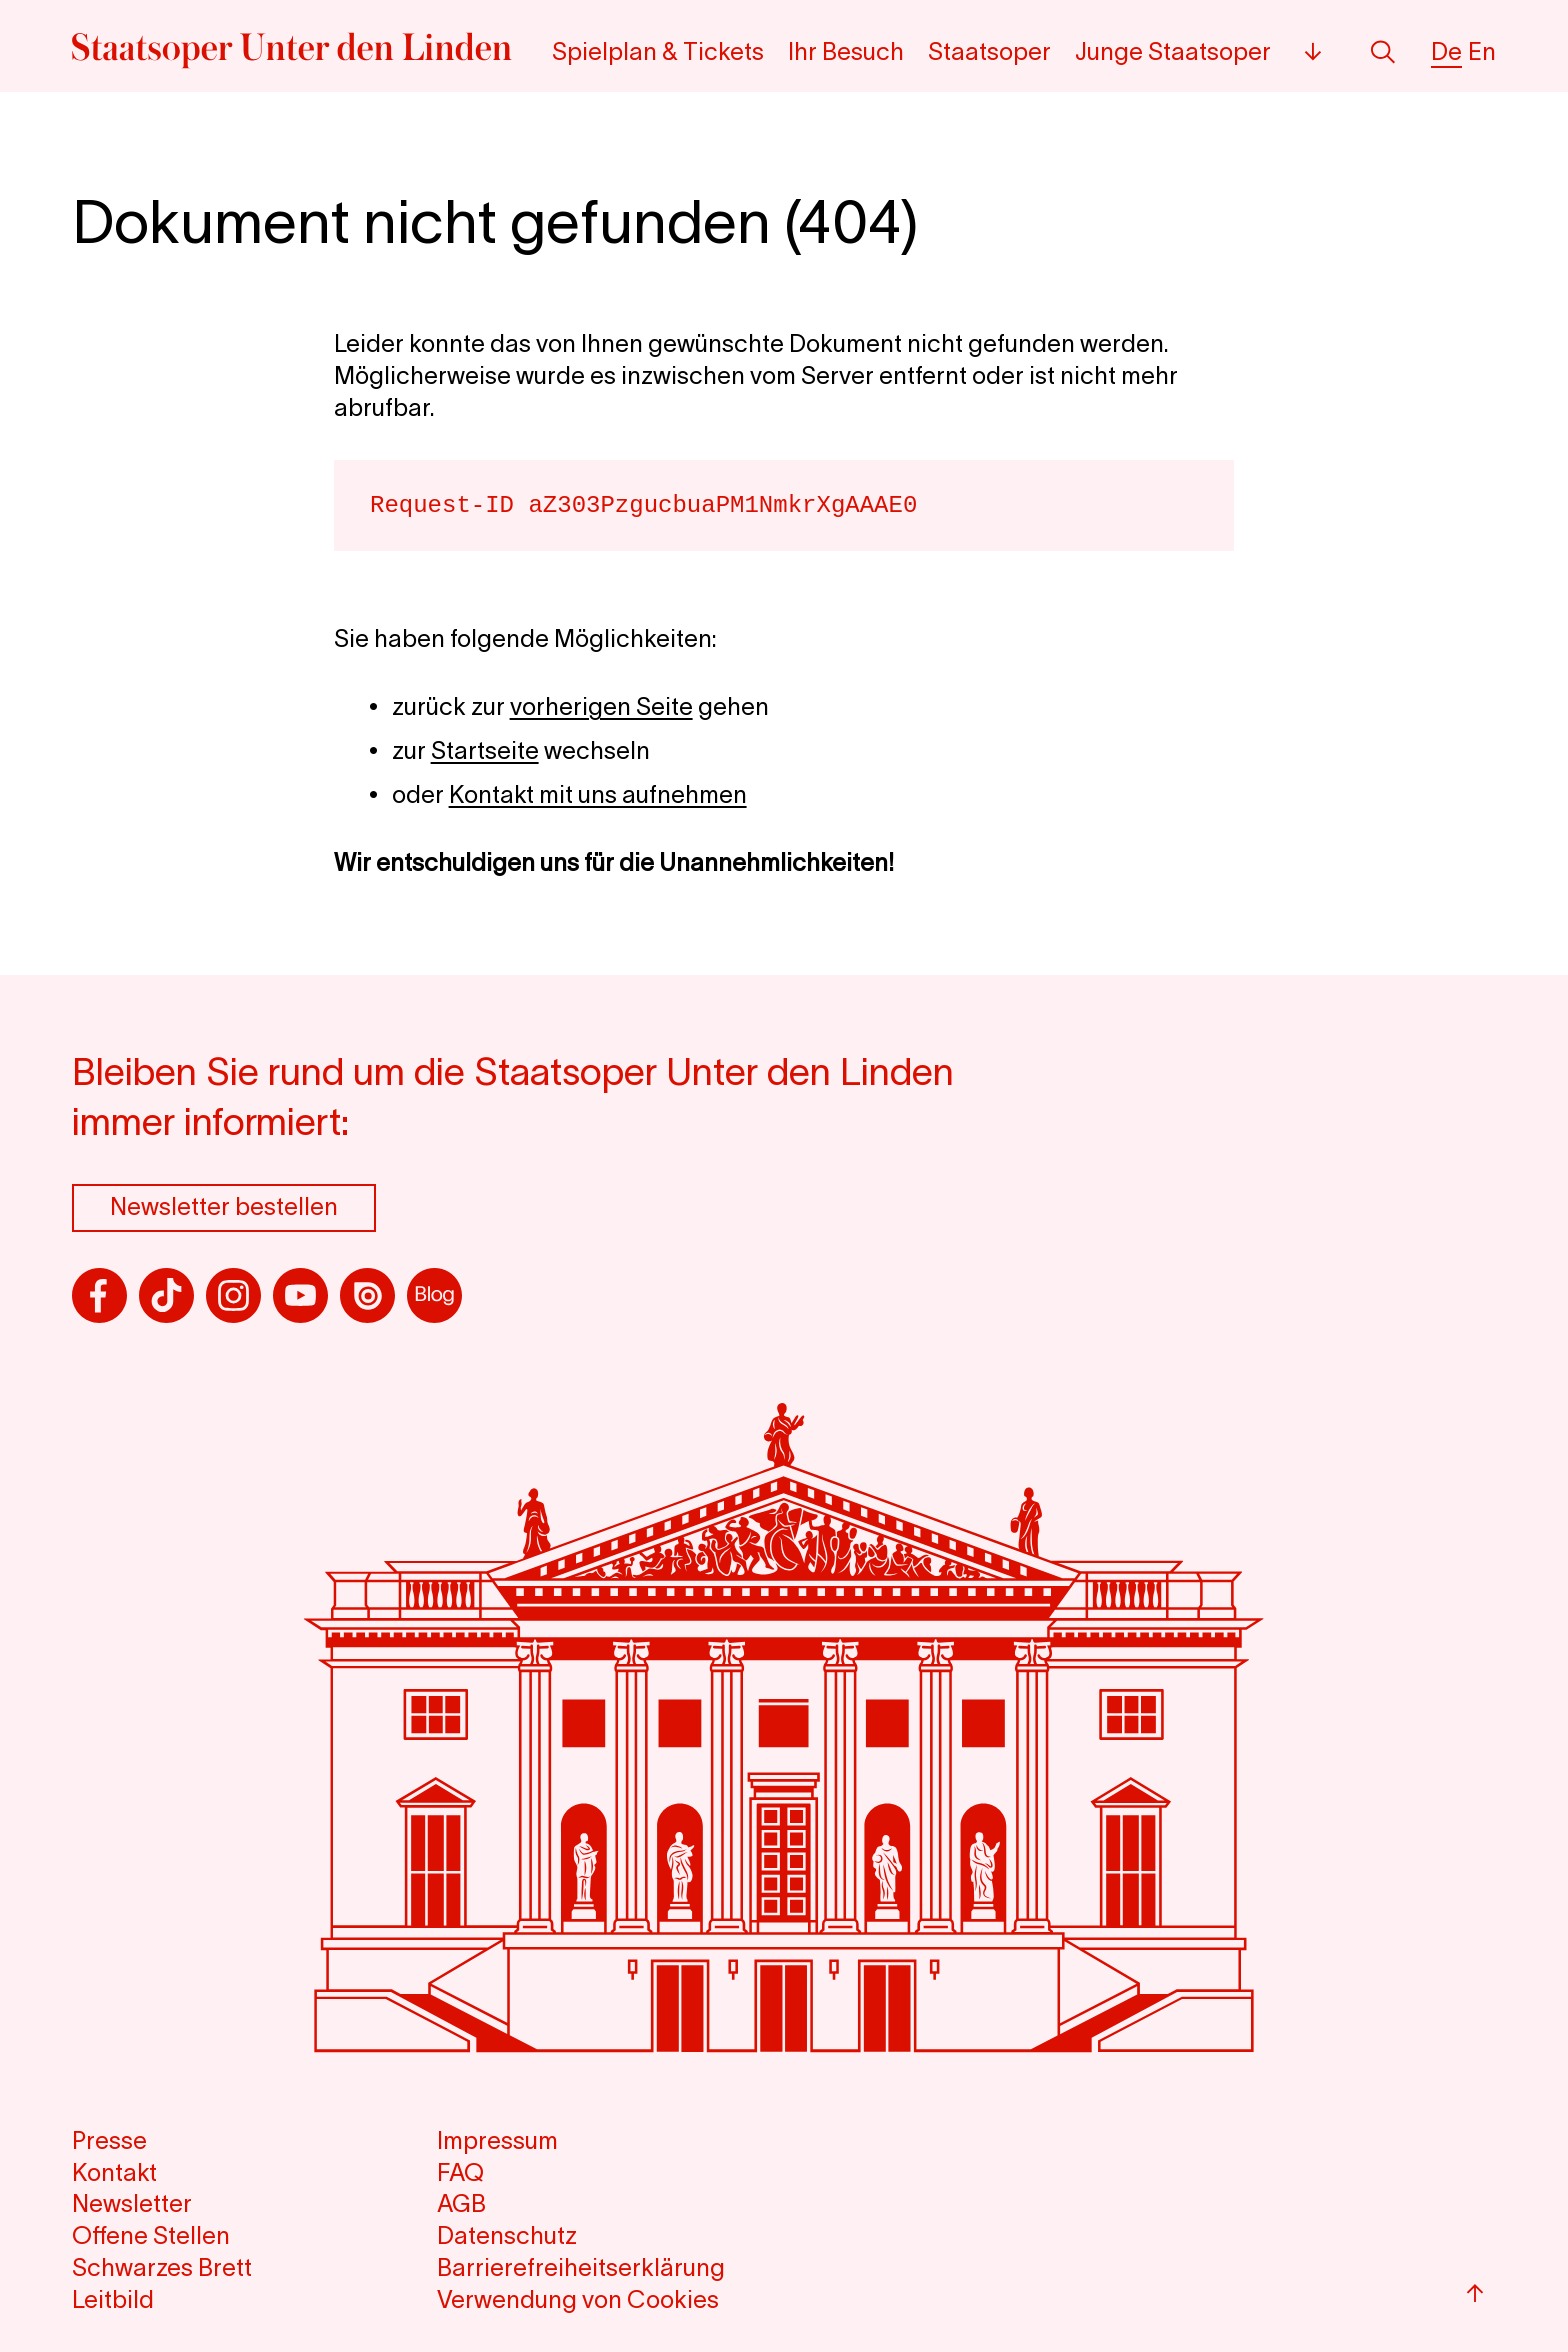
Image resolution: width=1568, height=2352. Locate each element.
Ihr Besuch (846, 51)
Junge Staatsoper (1173, 51)
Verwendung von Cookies (578, 2299)
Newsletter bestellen (224, 1206)
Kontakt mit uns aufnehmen (598, 794)
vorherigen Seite (601, 706)
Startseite (485, 750)
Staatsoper (989, 51)
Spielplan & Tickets (658, 51)
